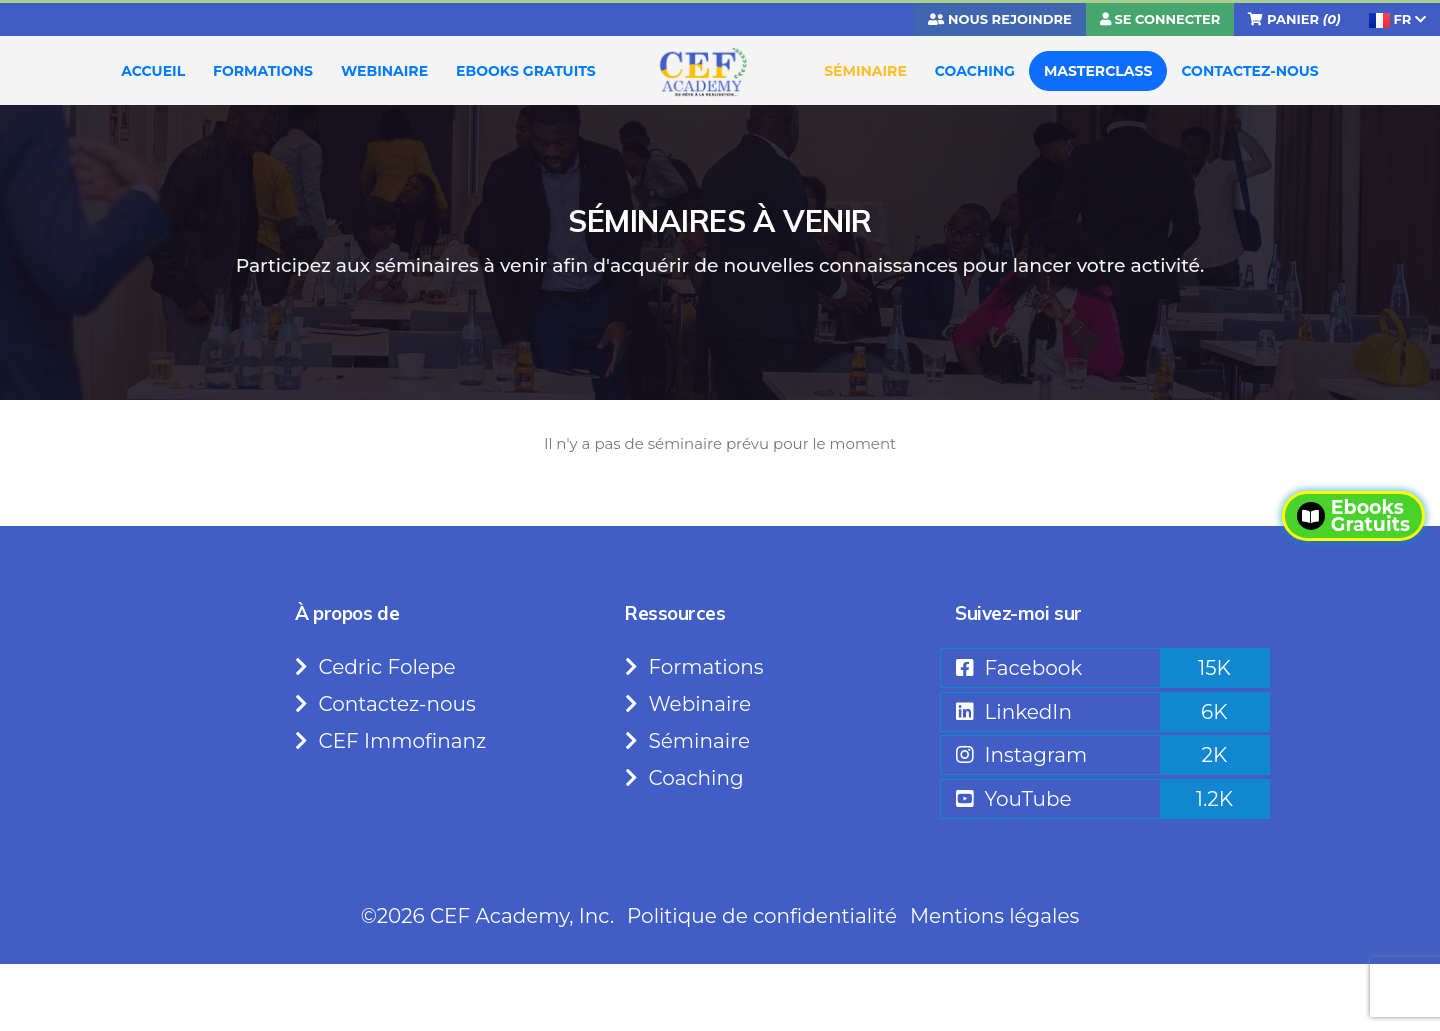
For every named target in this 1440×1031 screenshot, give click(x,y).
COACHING (975, 71)
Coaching (684, 778)
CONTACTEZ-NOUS (1249, 71)
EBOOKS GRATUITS (526, 71)
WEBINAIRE (384, 71)
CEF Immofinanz (390, 741)
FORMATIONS (263, 71)
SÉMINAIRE (865, 71)
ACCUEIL (153, 71)
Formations (694, 667)
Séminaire (687, 741)
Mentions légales (994, 916)
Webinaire (688, 704)
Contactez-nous (385, 704)
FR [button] (1397, 19)
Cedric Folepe (375, 667)
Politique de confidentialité (762, 916)
